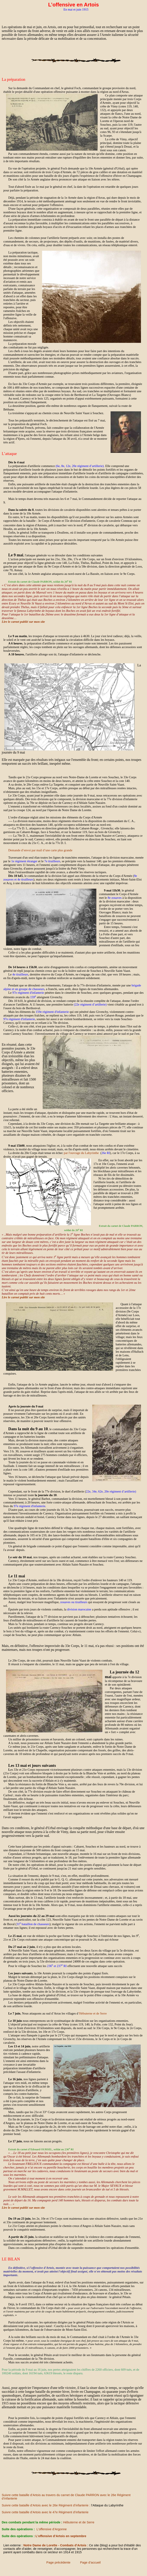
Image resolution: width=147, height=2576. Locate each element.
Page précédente (58, 2562)
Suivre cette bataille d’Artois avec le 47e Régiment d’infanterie (45, 2512)
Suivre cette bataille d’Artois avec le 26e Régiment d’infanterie (45, 2505)
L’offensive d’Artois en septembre (67, 2536)
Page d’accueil (90, 2562)
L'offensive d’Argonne (51, 2529)
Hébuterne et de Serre (93, 2013)
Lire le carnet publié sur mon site (23, 621)
